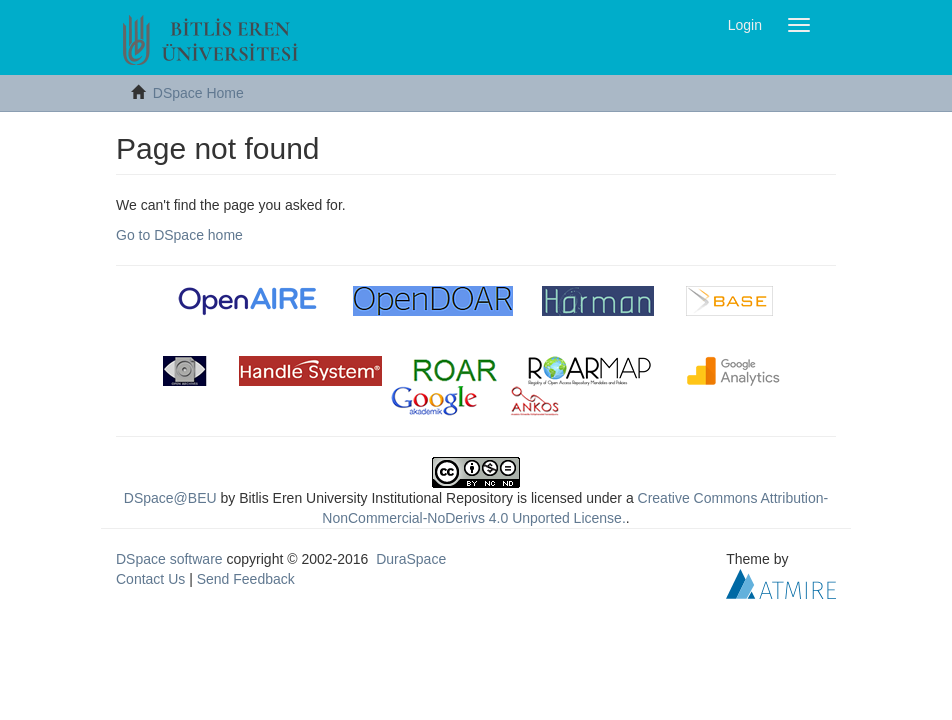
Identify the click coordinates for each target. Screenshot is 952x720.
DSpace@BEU (170, 498)
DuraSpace (411, 559)
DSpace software (169, 559)
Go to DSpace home (179, 235)
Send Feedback (246, 579)
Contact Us (150, 579)
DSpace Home (198, 93)
